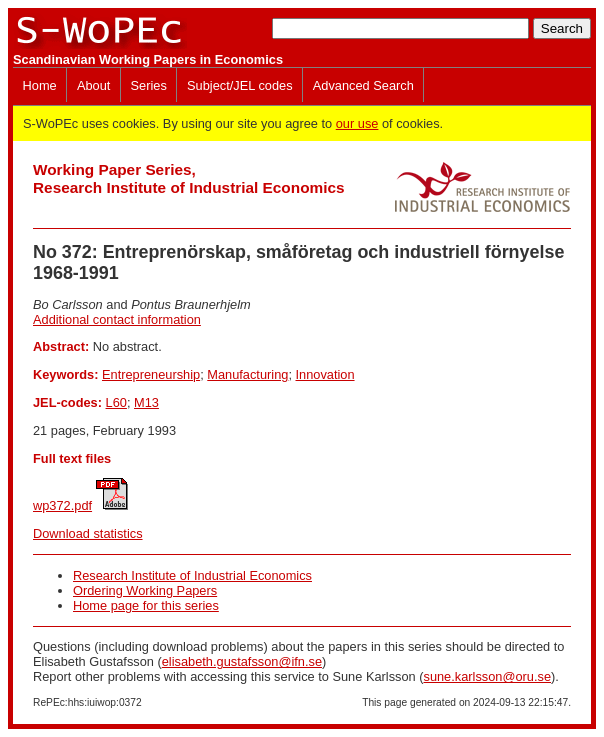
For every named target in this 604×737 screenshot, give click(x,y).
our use (357, 123)
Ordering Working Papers (145, 590)
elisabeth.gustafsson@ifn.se (242, 661)
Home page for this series (146, 605)
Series (149, 85)
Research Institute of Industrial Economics (192, 575)
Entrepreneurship (151, 374)
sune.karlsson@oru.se (487, 676)
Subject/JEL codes (240, 85)
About (93, 85)
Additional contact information (117, 319)
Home (40, 85)
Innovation (325, 374)
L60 (116, 402)
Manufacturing (247, 374)
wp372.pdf (62, 505)
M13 (146, 402)
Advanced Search (363, 85)
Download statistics (88, 533)
